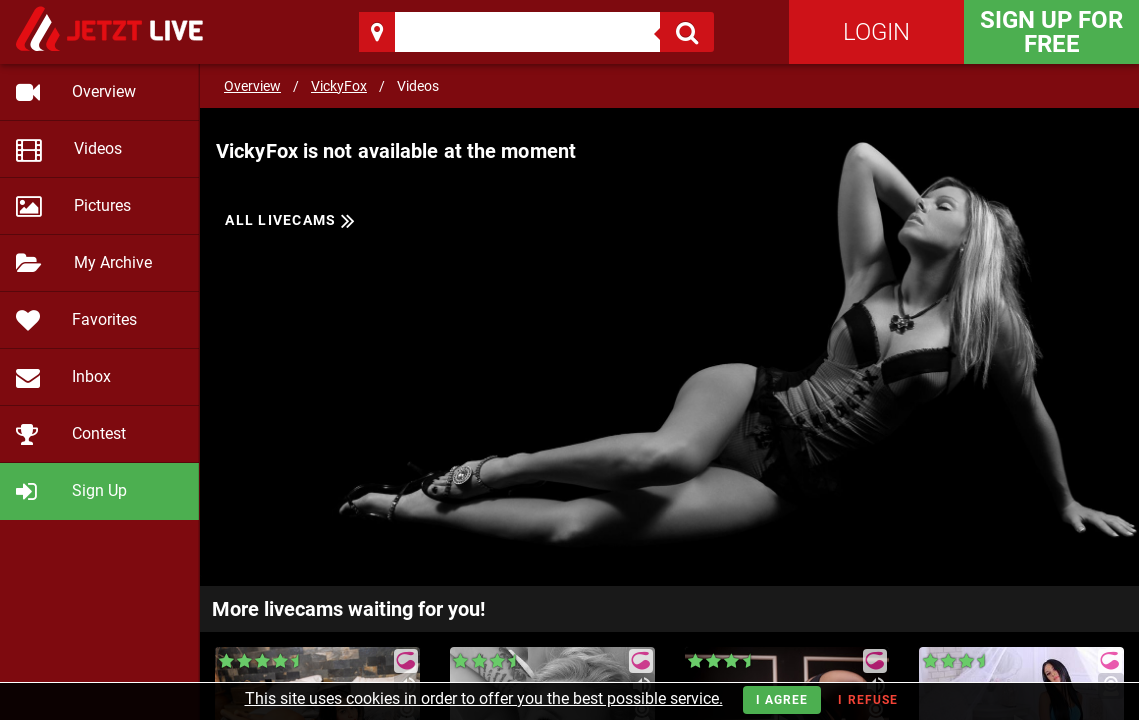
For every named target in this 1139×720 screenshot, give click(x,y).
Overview (252, 86)
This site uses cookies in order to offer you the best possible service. (484, 698)
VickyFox (339, 86)
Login (876, 32)
